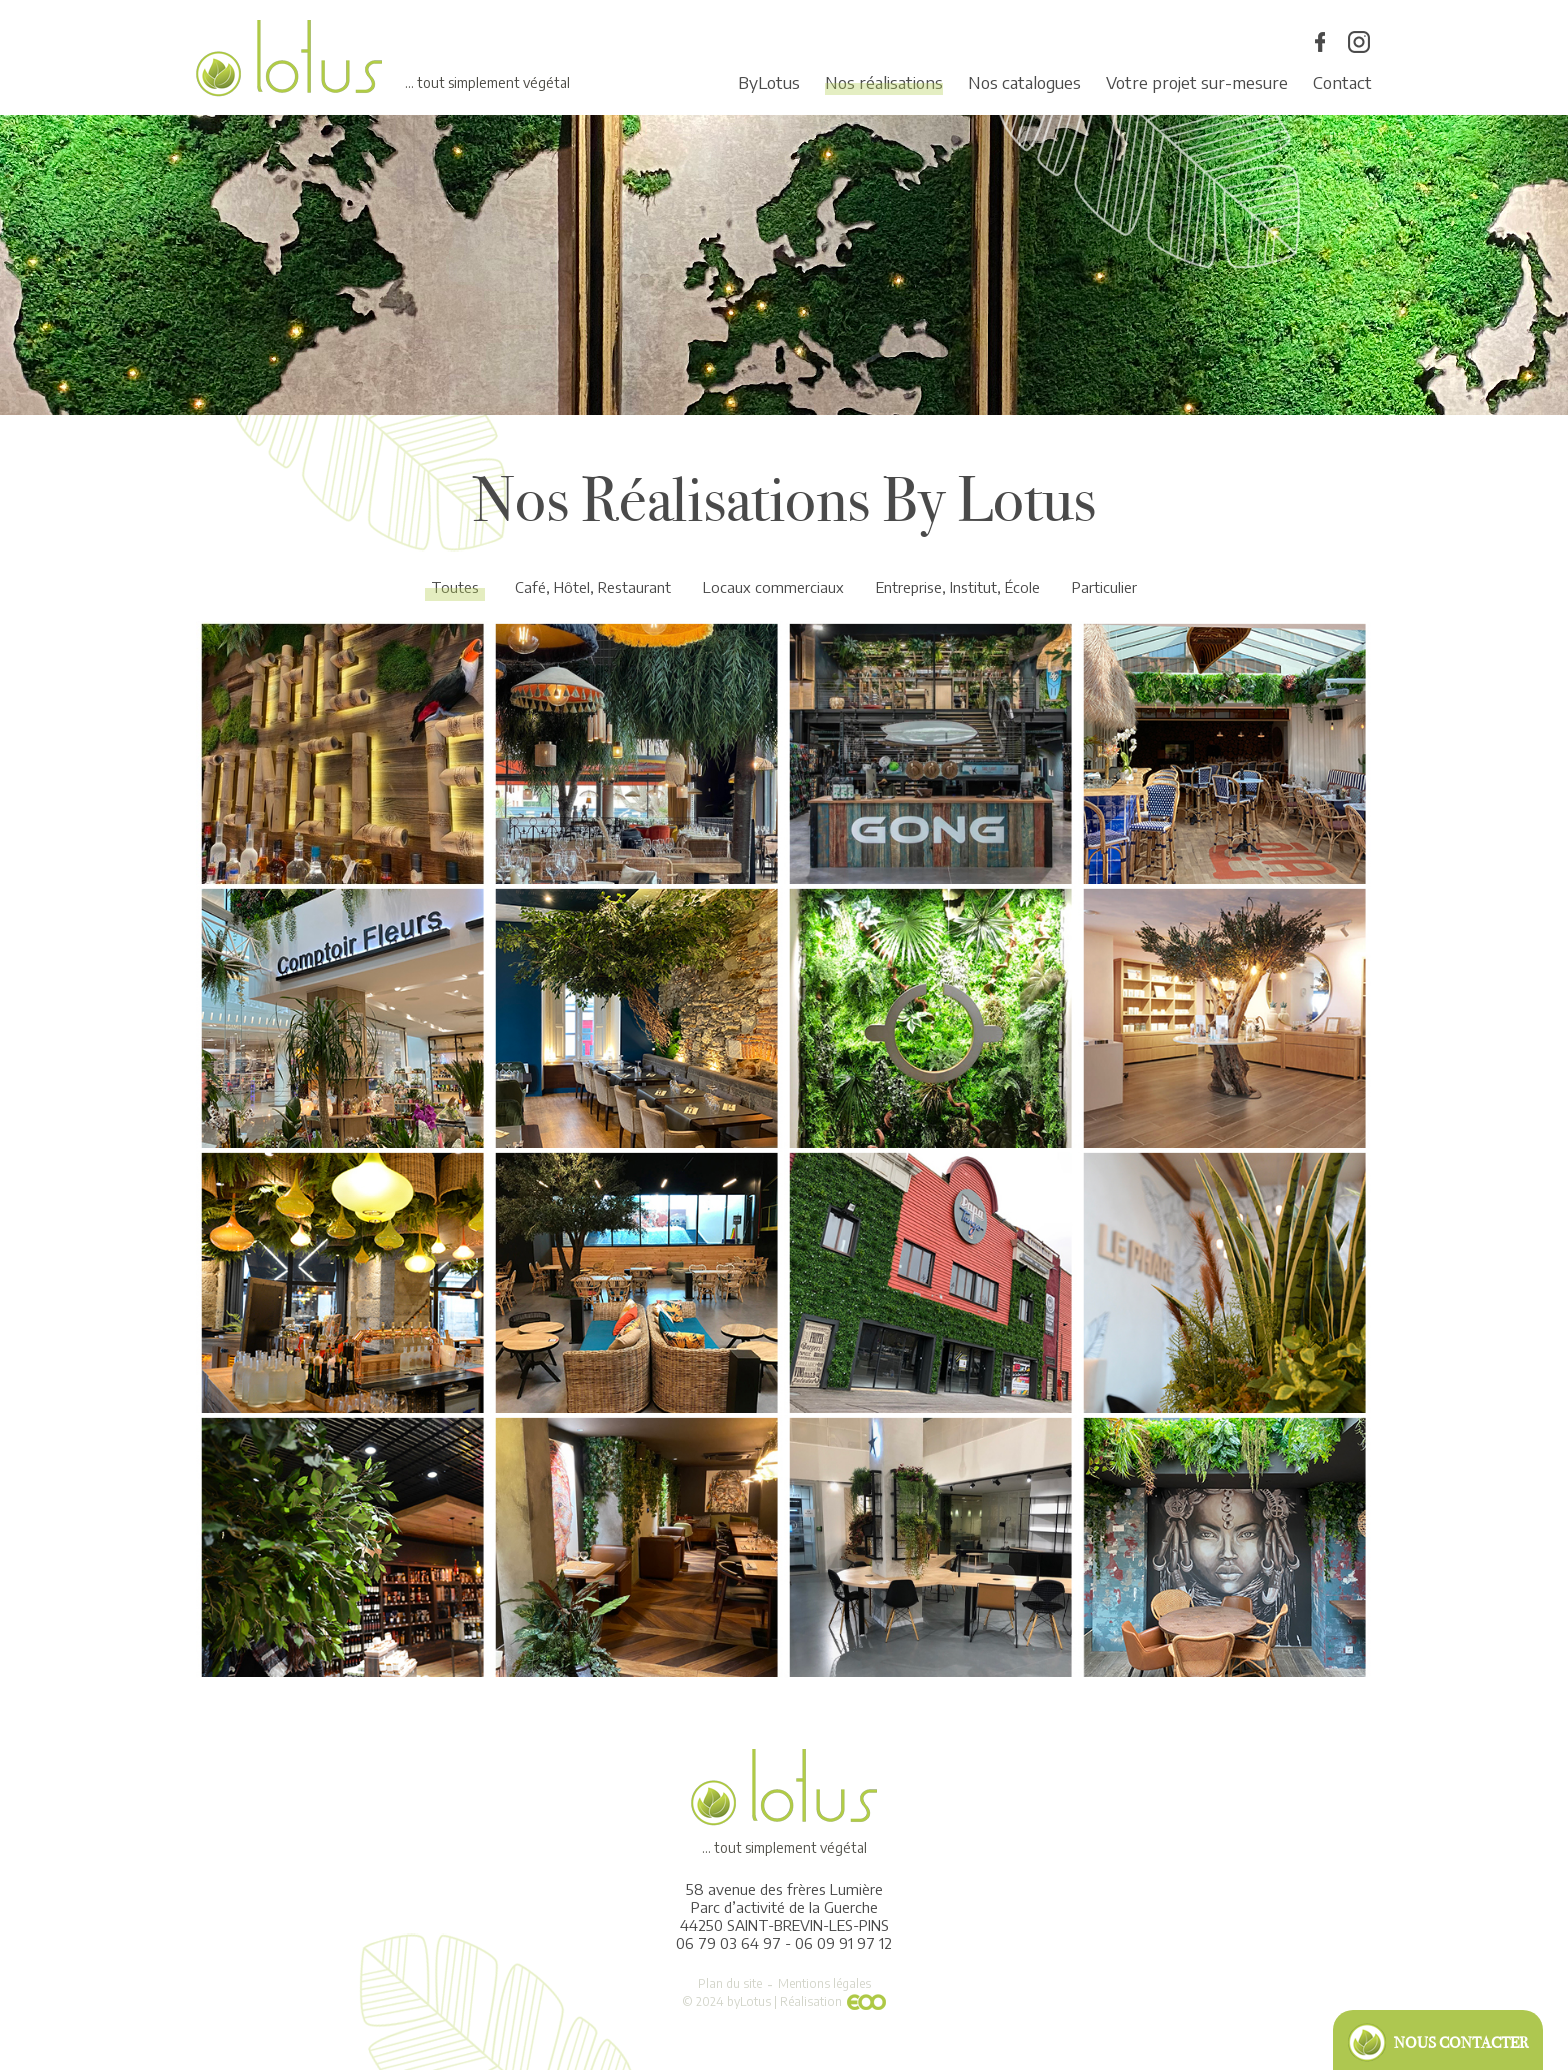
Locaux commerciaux (773, 587)
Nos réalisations (884, 82)
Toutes (455, 587)
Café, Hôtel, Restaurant (593, 587)
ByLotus (769, 82)
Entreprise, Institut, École (958, 587)
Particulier (1104, 587)
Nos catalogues (1024, 82)
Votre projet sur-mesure (1197, 82)
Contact (1342, 82)
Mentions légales (824, 1983)
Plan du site (730, 1983)
